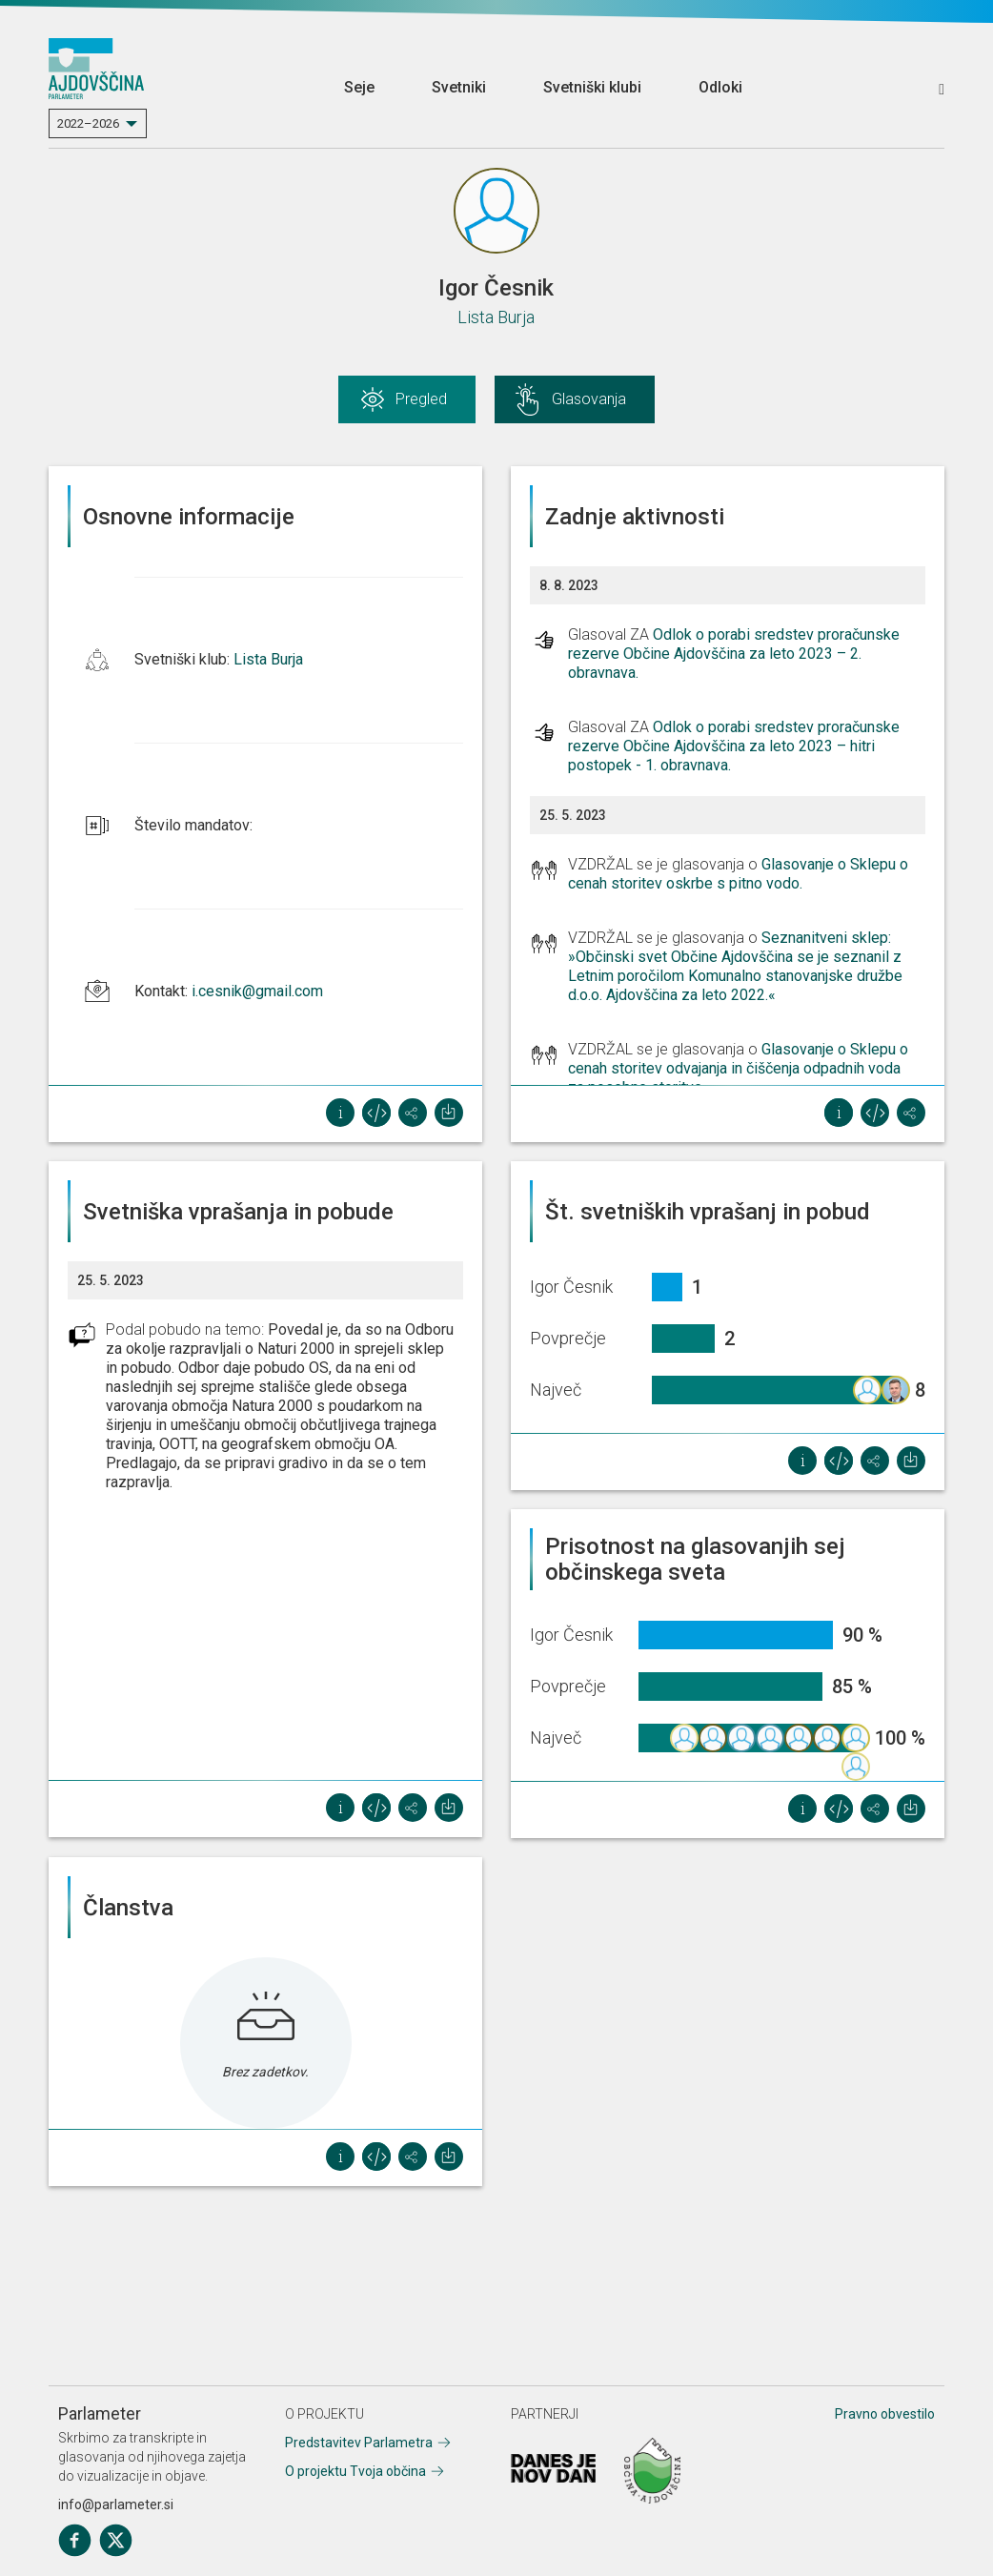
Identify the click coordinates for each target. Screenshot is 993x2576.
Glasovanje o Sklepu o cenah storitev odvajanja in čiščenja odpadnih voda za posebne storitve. (738, 1068)
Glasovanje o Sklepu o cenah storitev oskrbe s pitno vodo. (738, 873)
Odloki (720, 87)
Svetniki (459, 87)
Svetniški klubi (592, 87)
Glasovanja (589, 399)
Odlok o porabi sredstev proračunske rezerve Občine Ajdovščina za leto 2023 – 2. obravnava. (734, 653)
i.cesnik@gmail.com (257, 991)
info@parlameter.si (115, 2504)
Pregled (421, 399)
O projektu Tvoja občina (355, 2471)
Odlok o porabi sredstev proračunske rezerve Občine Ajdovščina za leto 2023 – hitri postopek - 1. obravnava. (734, 746)
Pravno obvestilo (885, 2414)
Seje (359, 87)
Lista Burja (496, 317)
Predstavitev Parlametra (359, 2442)
